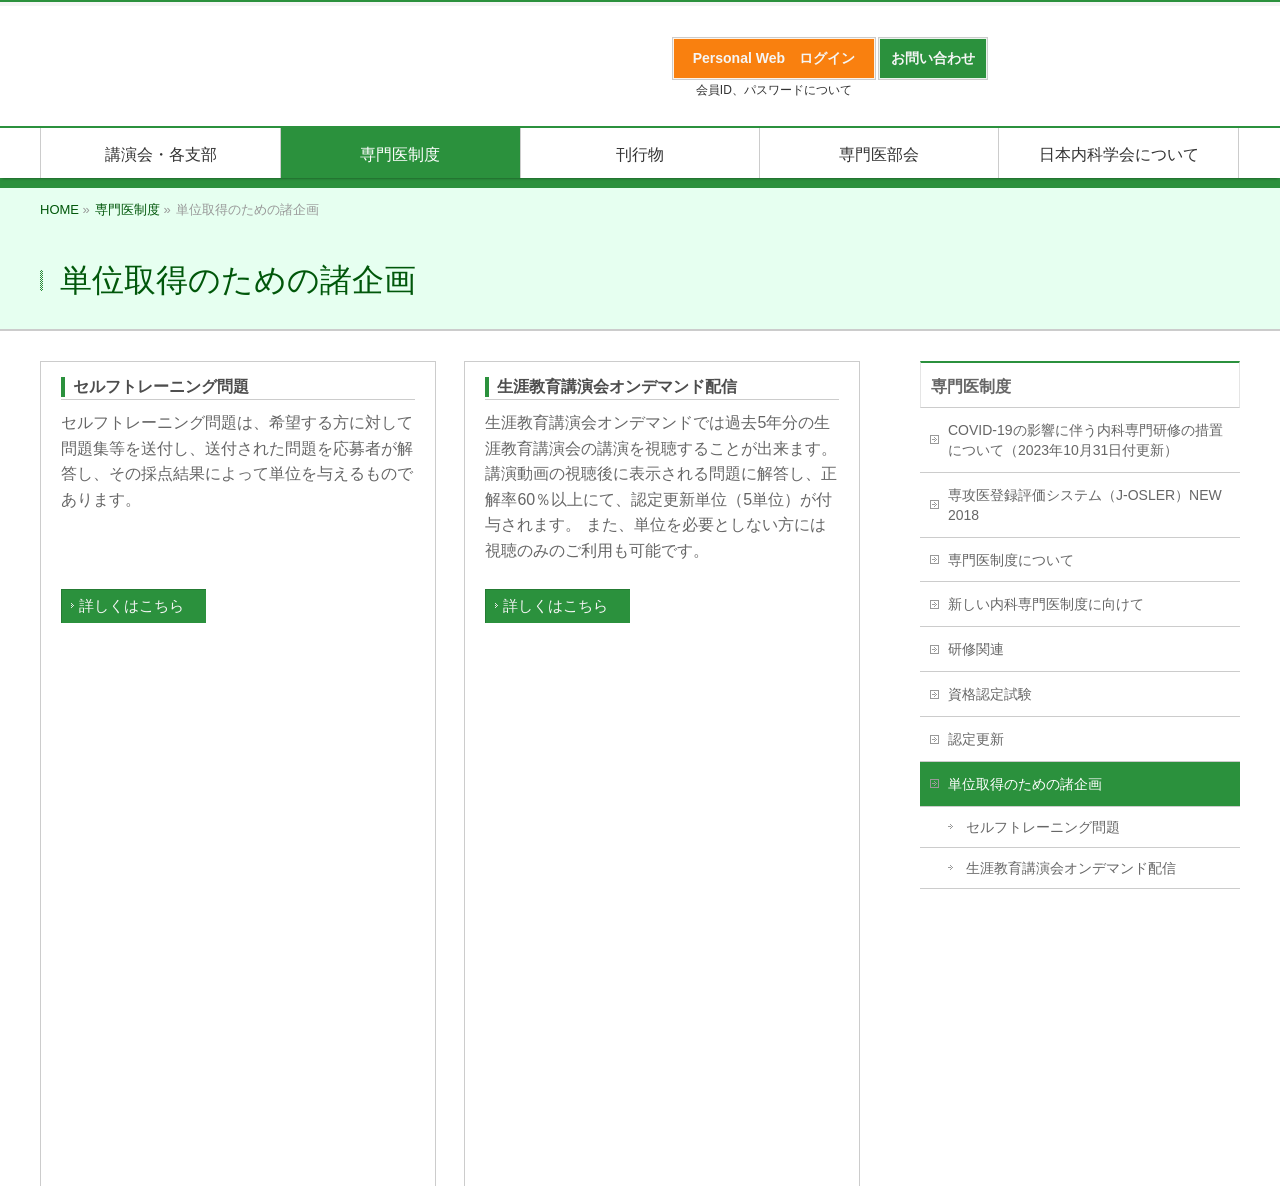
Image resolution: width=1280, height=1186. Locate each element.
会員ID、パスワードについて (774, 90)
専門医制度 (971, 386)
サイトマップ (318, 958)
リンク (401, 958)
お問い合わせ (898, 958)
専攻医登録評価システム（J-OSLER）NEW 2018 (1085, 505)
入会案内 (68, 958)
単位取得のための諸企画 (1025, 784)
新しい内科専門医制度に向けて (1046, 604)
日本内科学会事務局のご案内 (599, 958)
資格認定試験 (990, 694)
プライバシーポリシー (186, 958)
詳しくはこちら (131, 605)
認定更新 (976, 739)
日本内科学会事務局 (640, 1007)
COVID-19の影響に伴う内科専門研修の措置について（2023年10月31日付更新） (1085, 440)
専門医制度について (1011, 560)
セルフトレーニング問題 (161, 386)
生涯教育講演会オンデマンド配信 (617, 386)
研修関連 (976, 649)
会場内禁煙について (773, 958)
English (465, 958)
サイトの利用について (1030, 958)
